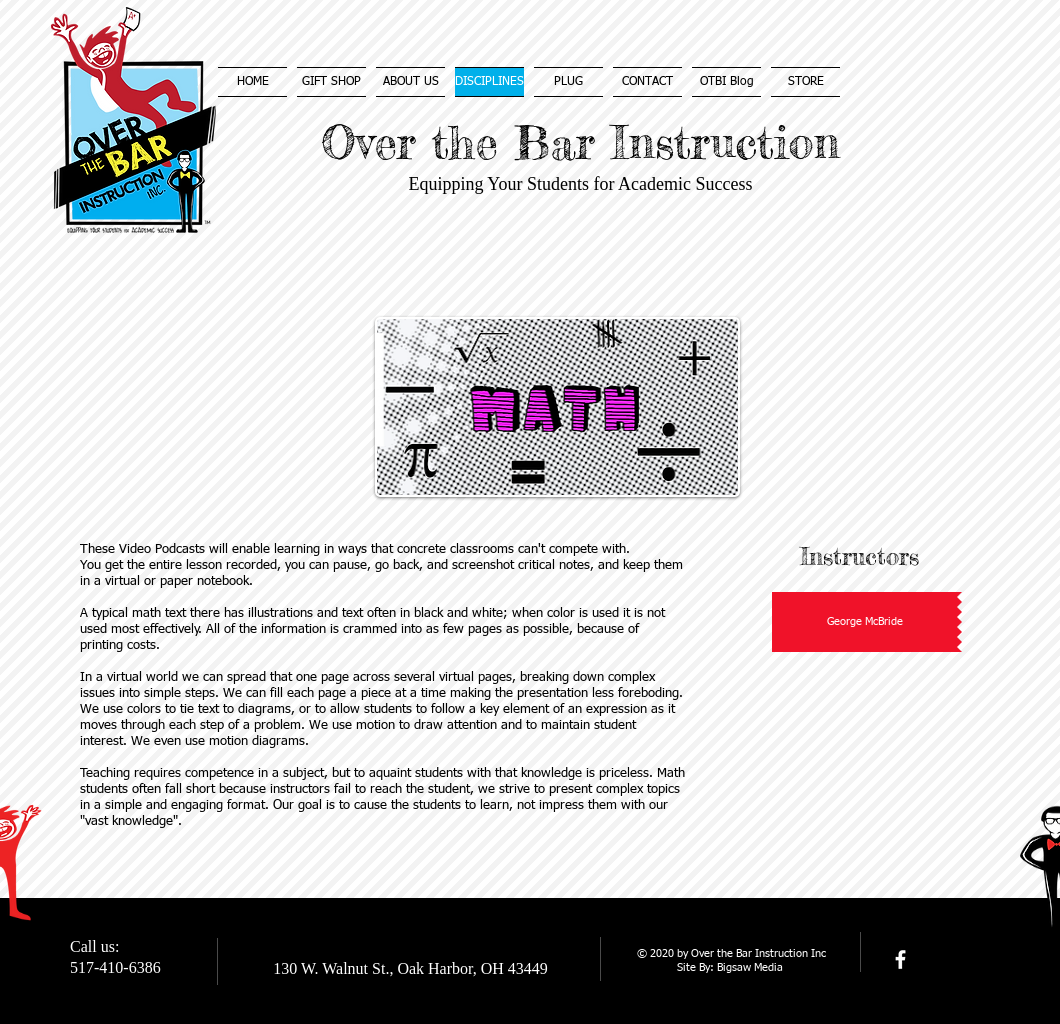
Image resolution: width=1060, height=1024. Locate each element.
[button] (867, 622)
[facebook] (900, 959)
